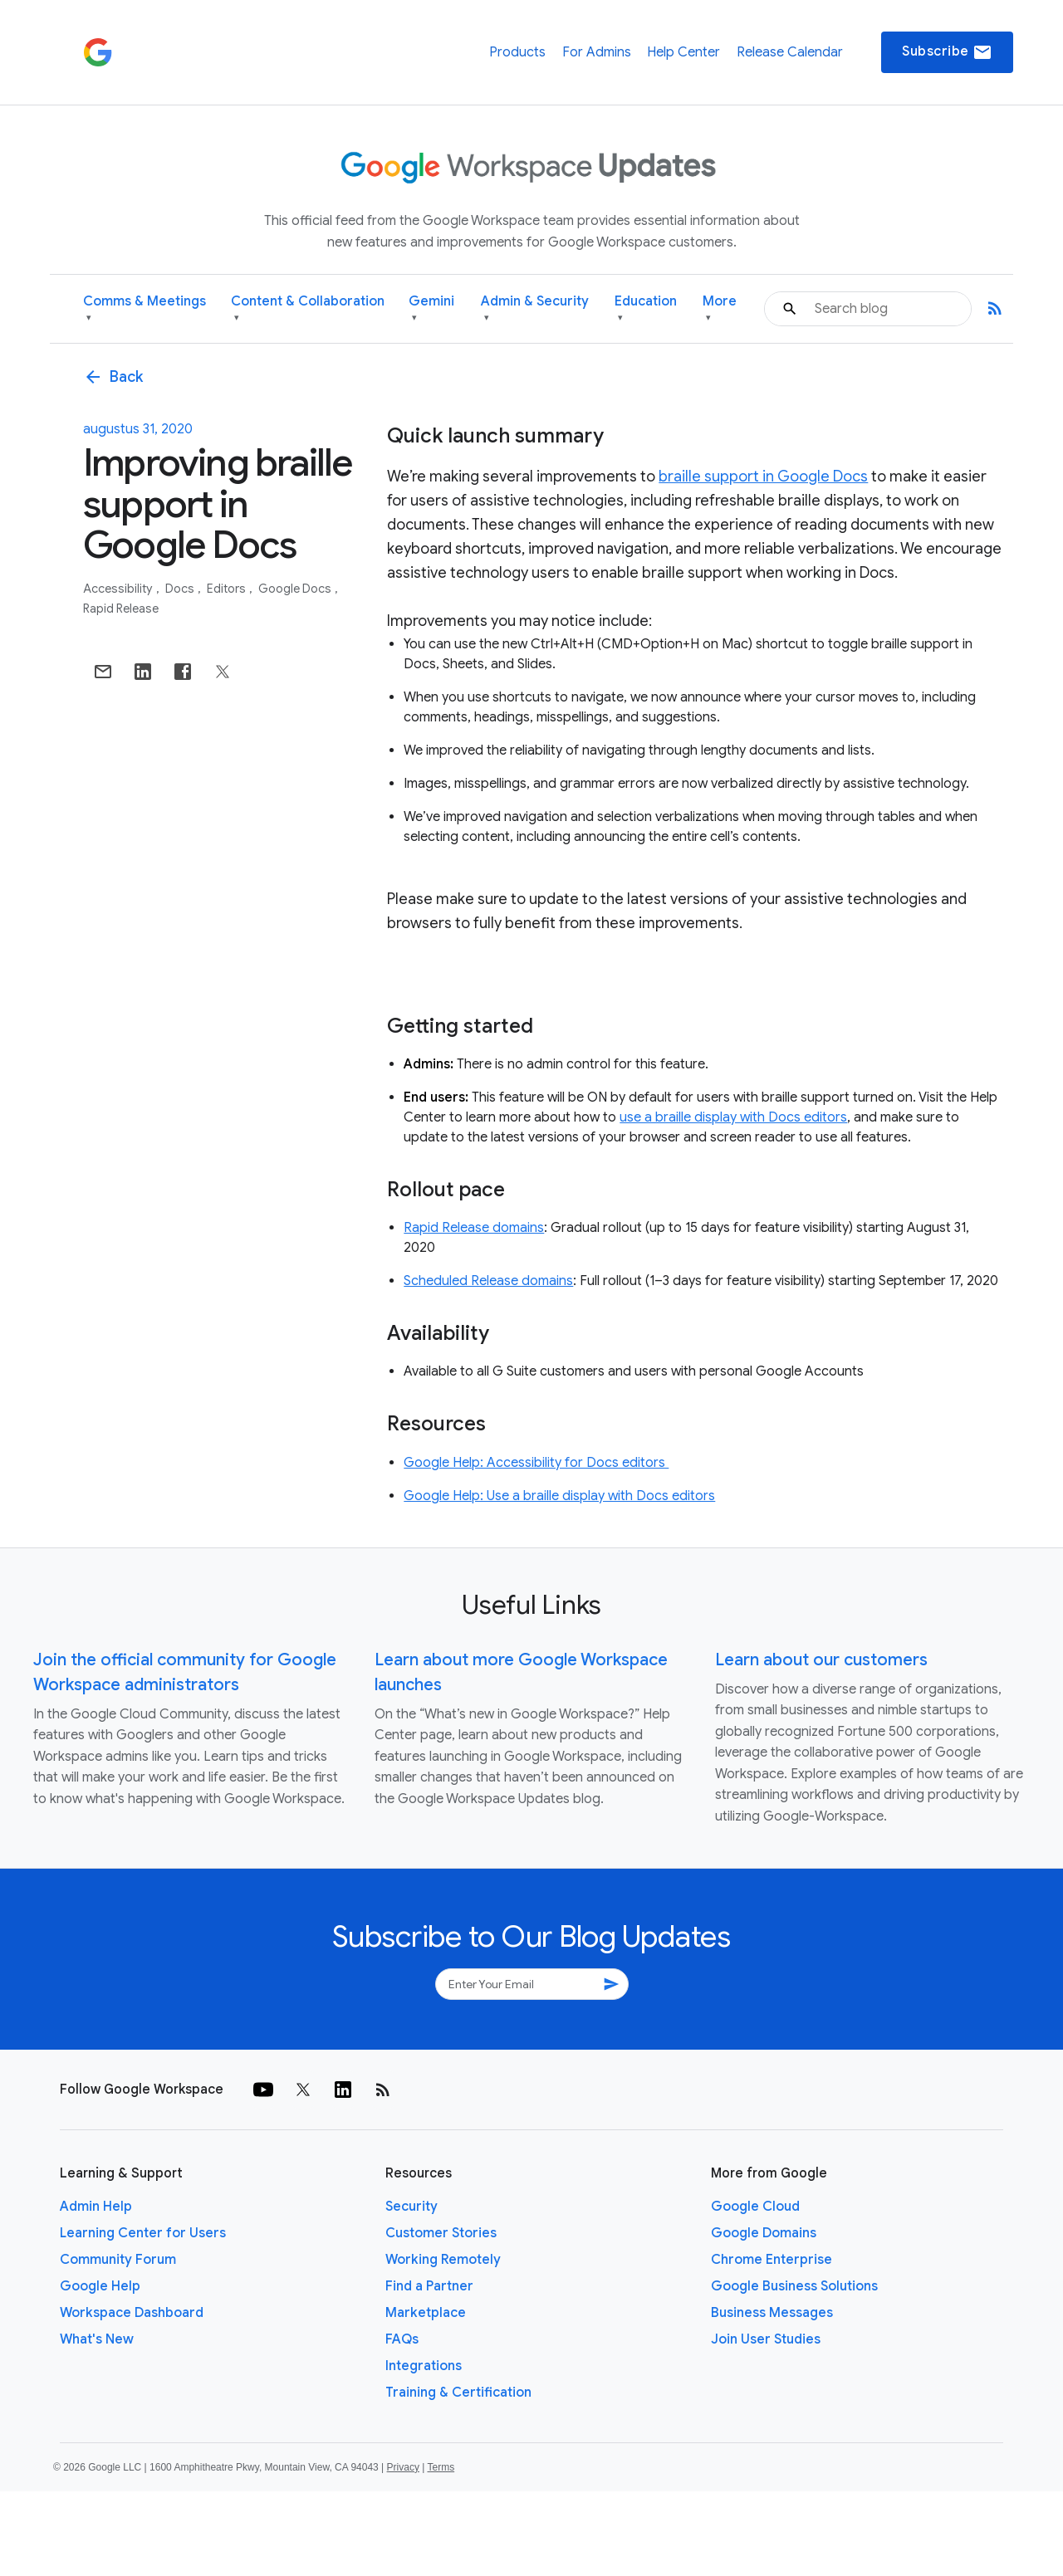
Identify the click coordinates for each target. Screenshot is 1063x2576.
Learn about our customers (821, 1660)
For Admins (596, 52)
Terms (440, 2467)
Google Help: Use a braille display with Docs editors (559, 1496)
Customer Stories (441, 2233)
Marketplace (425, 2313)
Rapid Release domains (474, 1228)
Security (411, 2206)
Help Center (683, 52)
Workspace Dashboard (131, 2313)
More (720, 309)
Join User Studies (766, 2339)
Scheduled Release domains (488, 1281)
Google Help (100, 2286)
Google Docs (296, 588)
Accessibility (119, 588)
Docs (181, 588)
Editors (227, 588)
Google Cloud (755, 2206)
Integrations (423, 2366)
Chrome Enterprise (771, 2259)
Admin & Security (535, 309)
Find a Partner (429, 2286)
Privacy (403, 2467)
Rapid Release (121, 608)
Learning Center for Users (143, 2233)
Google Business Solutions (794, 2286)
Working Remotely (443, 2259)
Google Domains (763, 2233)
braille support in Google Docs (763, 476)
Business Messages (772, 2313)
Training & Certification (458, 2392)
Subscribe (947, 52)
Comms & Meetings (144, 309)
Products (517, 52)
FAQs (402, 2339)
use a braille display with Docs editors (733, 1117)
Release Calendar (790, 52)
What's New (97, 2339)
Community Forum (118, 2259)
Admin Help (96, 2206)
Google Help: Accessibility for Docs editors (536, 1462)
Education (646, 309)
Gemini (431, 309)
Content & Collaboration (308, 309)
